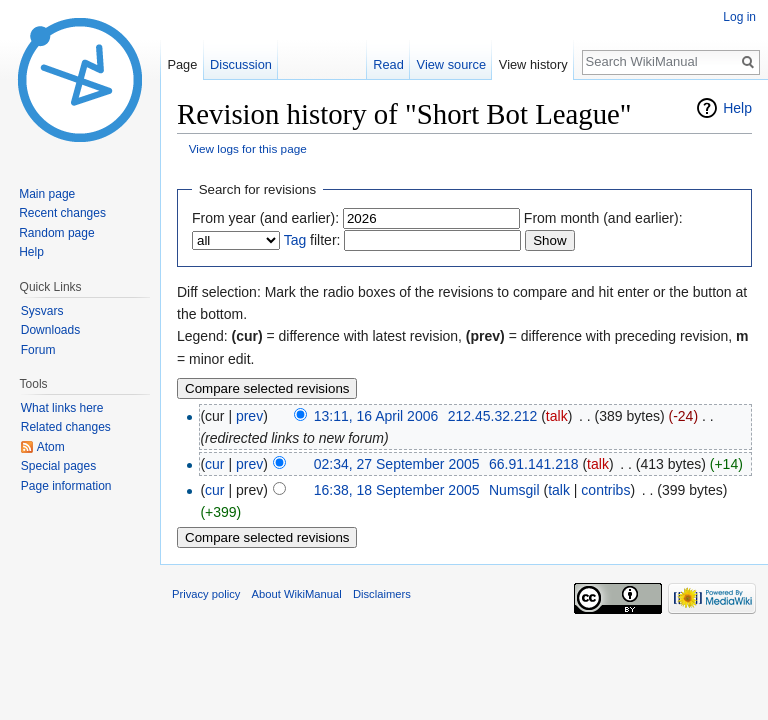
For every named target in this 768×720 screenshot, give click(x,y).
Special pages (58, 466)
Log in (739, 17)
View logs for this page (248, 148)
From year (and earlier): (265, 218)
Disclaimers (382, 594)
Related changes (66, 427)
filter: (312, 240)
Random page (56, 233)
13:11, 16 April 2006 (376, 416)
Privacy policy (206, 594)
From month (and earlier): (603, 218)
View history (533, 64)
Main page (47, 194)
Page (182, 64)
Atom (51, 447)
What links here (62, 408)
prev (249, 416)
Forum (38, 350)
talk (557, 416)
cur (214, 464)
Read (388, 64)
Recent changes (62, 213)
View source (451, 64)
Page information (66, 486)
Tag (295, 240)
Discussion (241, 64)
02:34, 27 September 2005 (397, 464)
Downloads (50, 330)
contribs (605, 490)
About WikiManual (297, 594)
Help (737, 108)
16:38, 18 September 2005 (397, 490)
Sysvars (42, 311)
